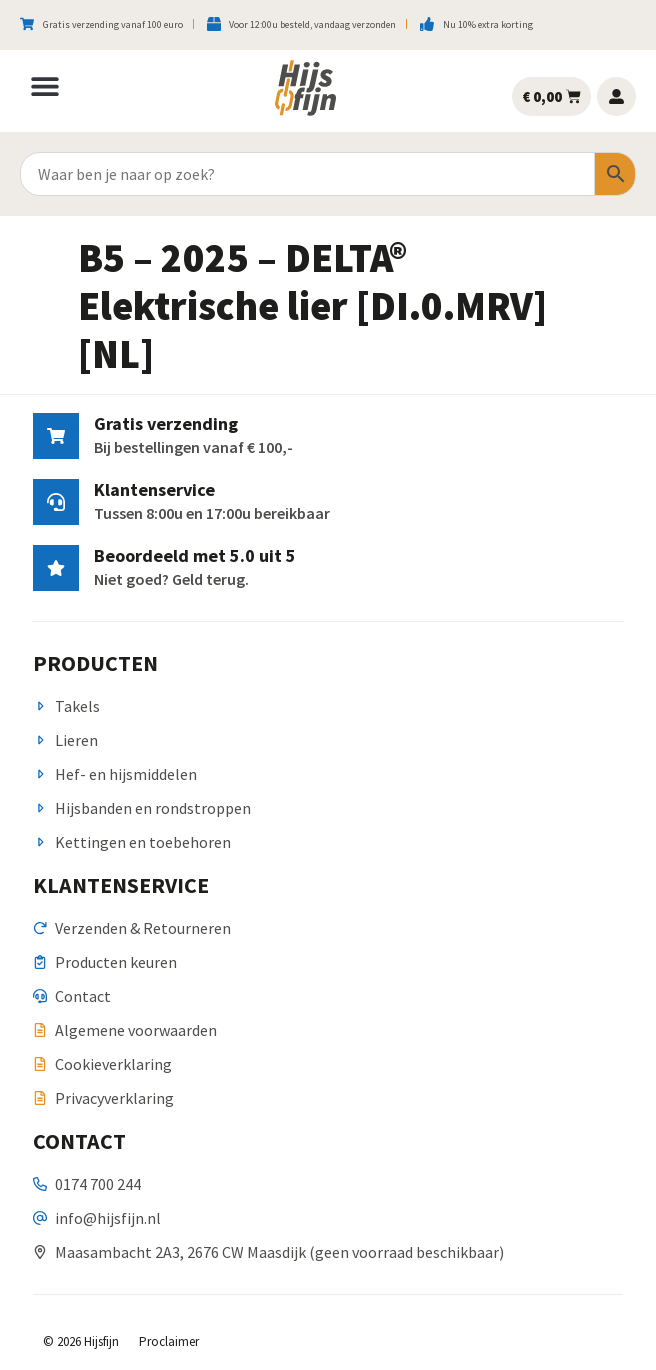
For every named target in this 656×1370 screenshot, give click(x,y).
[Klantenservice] (56, 502)
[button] (45, 86)
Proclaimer (169, 1341)
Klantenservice (154, 489)
